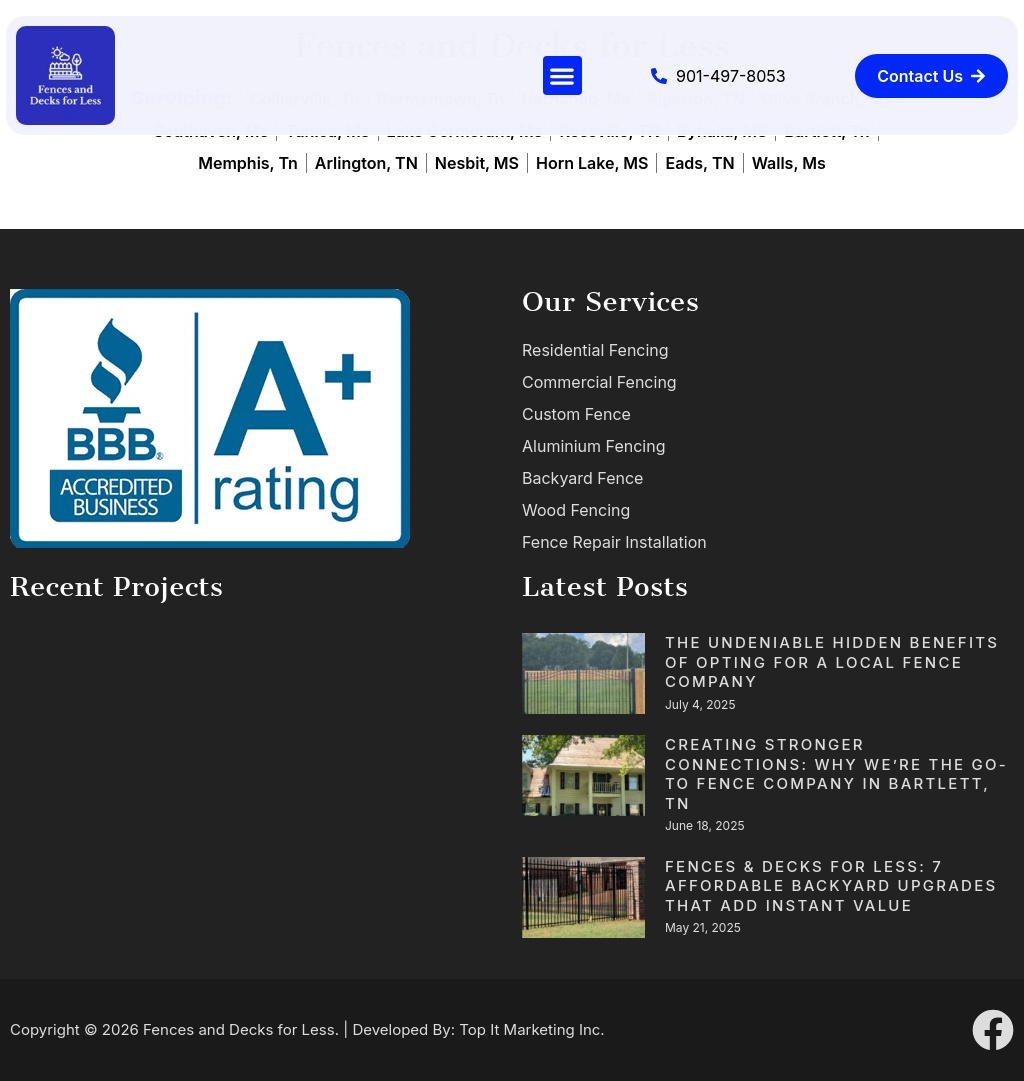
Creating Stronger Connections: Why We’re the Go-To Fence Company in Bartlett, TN (836, 774)
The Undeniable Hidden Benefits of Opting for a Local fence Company (832, 662)
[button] (562, 75)
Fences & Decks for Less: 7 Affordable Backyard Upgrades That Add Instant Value (831, 886)
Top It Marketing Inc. (531, 1029)
